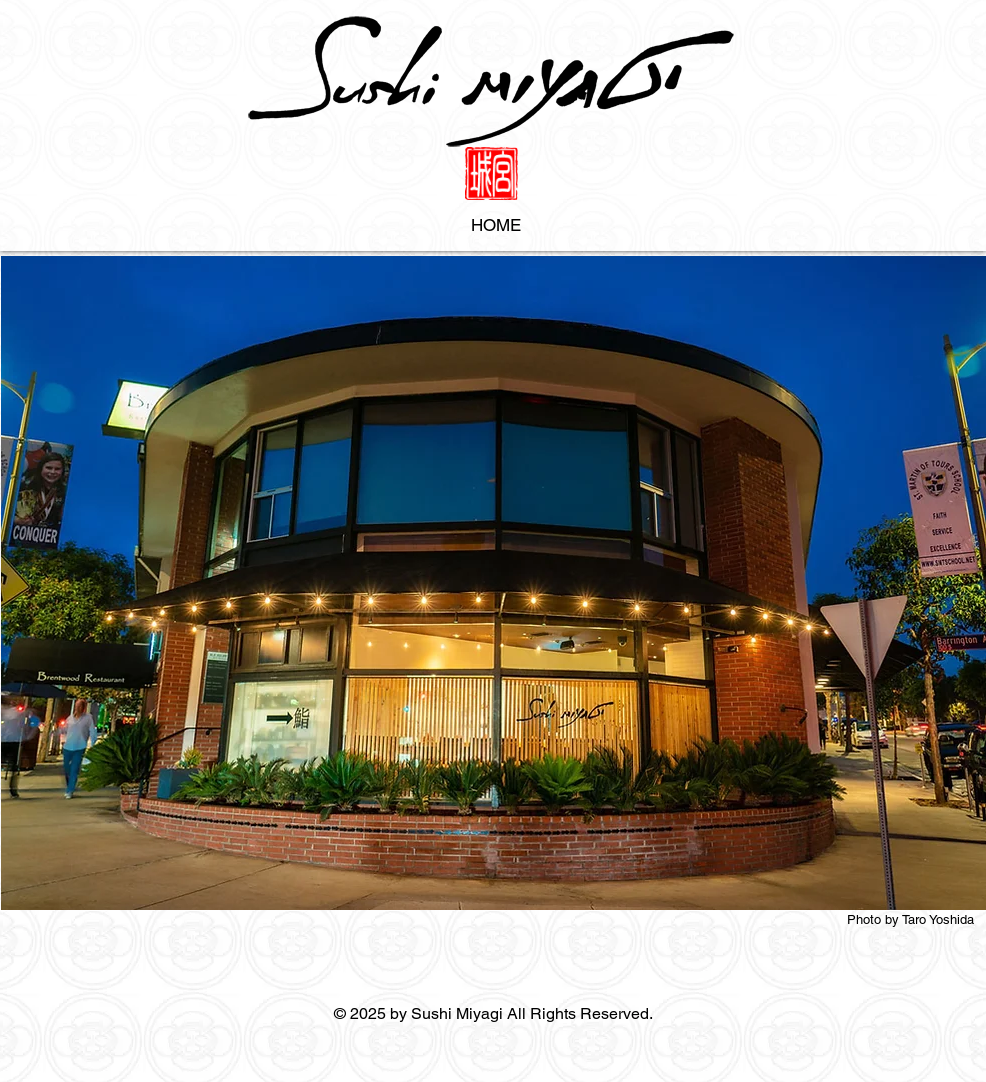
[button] (493, 583)
